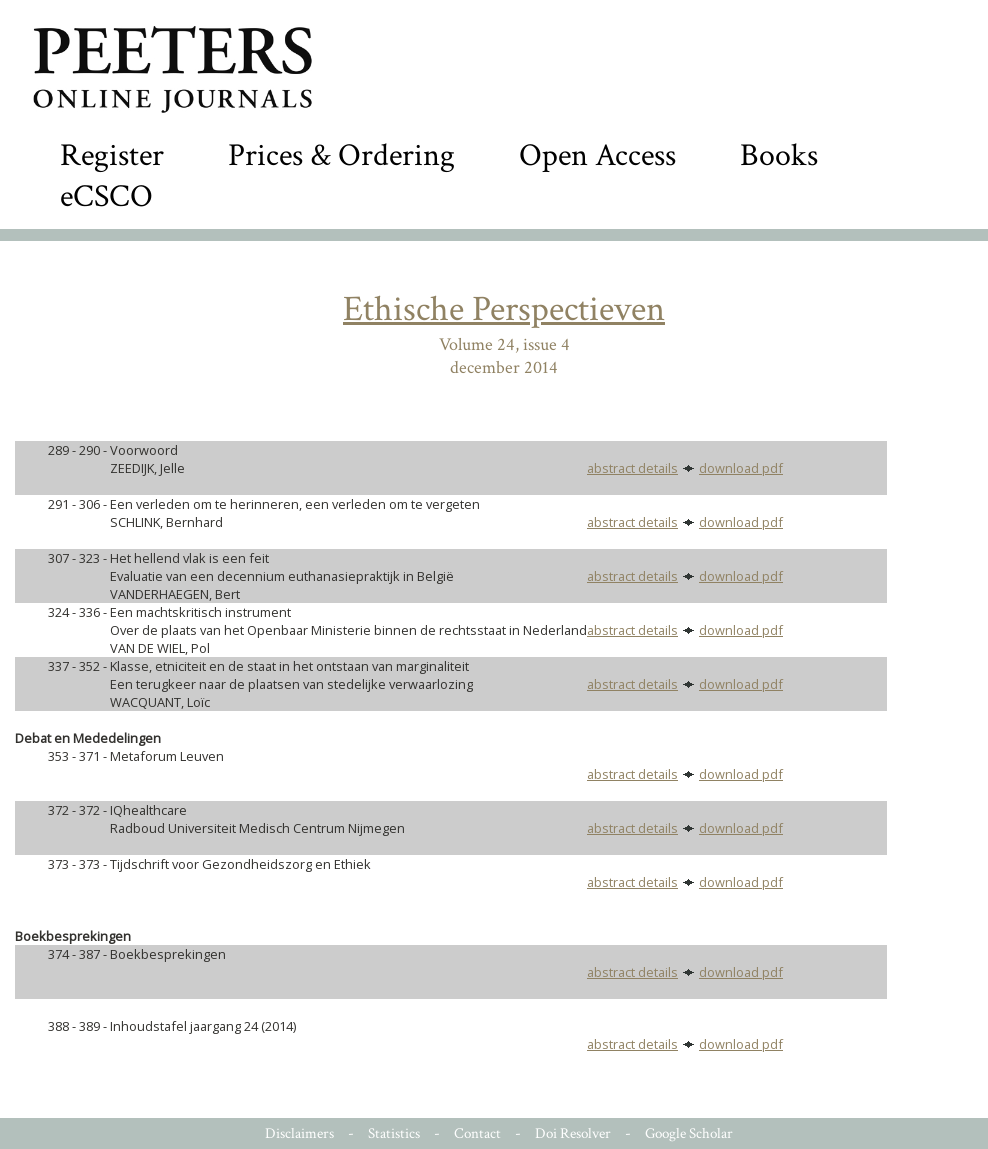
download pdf (741, 468)
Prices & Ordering (341, 155)
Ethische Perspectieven (504, 309)
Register (112, 155)
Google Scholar (689, 1133)
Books (779, 155)
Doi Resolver (573, 1133)
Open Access (597, 155)
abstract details (632, 468)
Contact (477, 1133)
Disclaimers (299, 1133)
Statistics (394, 1133)
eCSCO (106, 196)
